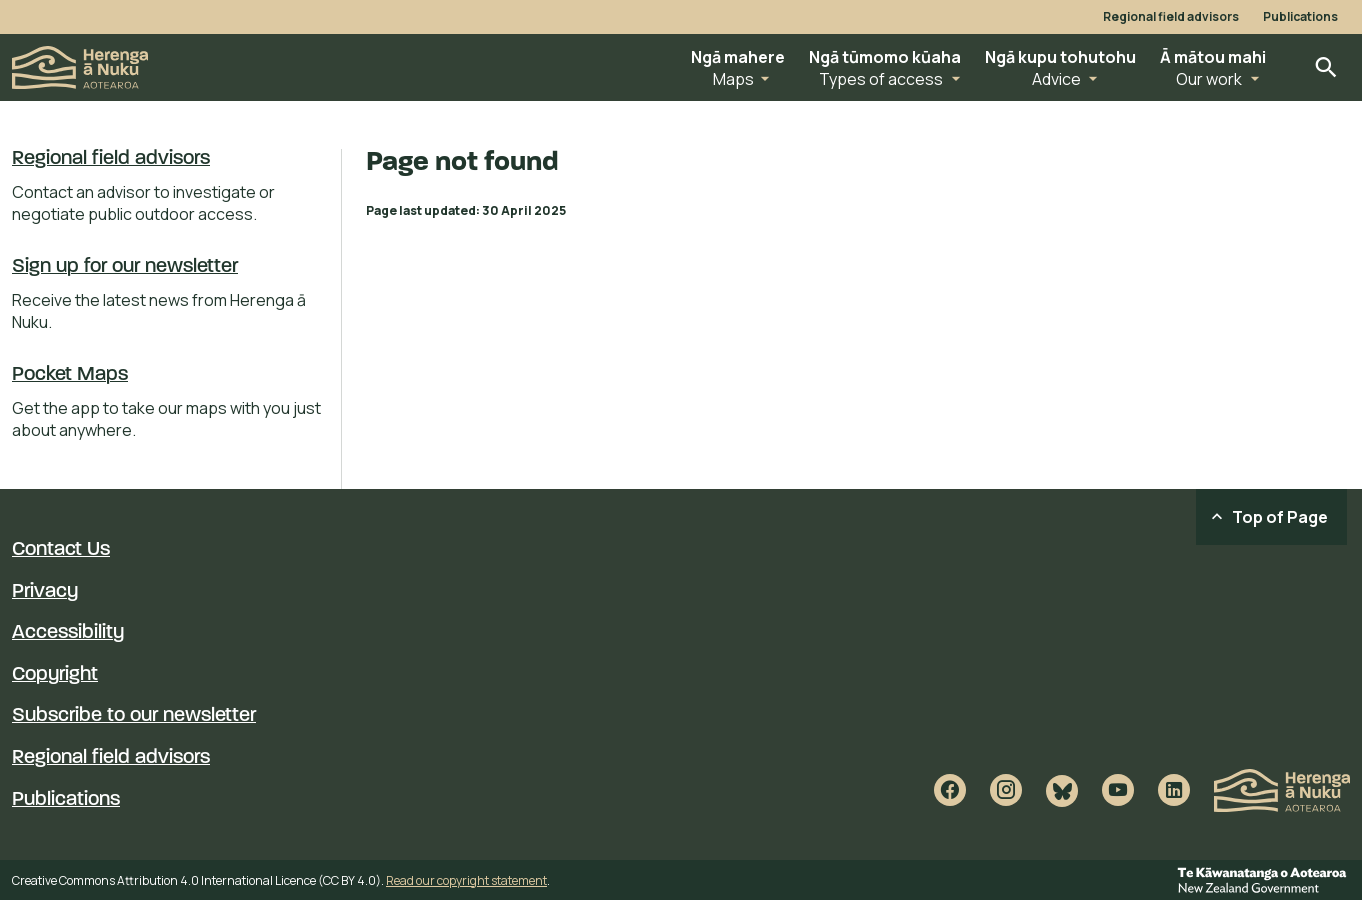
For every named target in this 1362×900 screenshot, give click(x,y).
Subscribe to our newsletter (134, 716)
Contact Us (61, 550)
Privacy (45, 592)
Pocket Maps (70, 375)
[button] (738, 67)
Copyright (55, 675)
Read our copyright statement (466, 880)
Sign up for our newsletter (125, 267)
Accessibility (68, 633)
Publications (1300, 17)
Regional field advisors (1171, 17)
